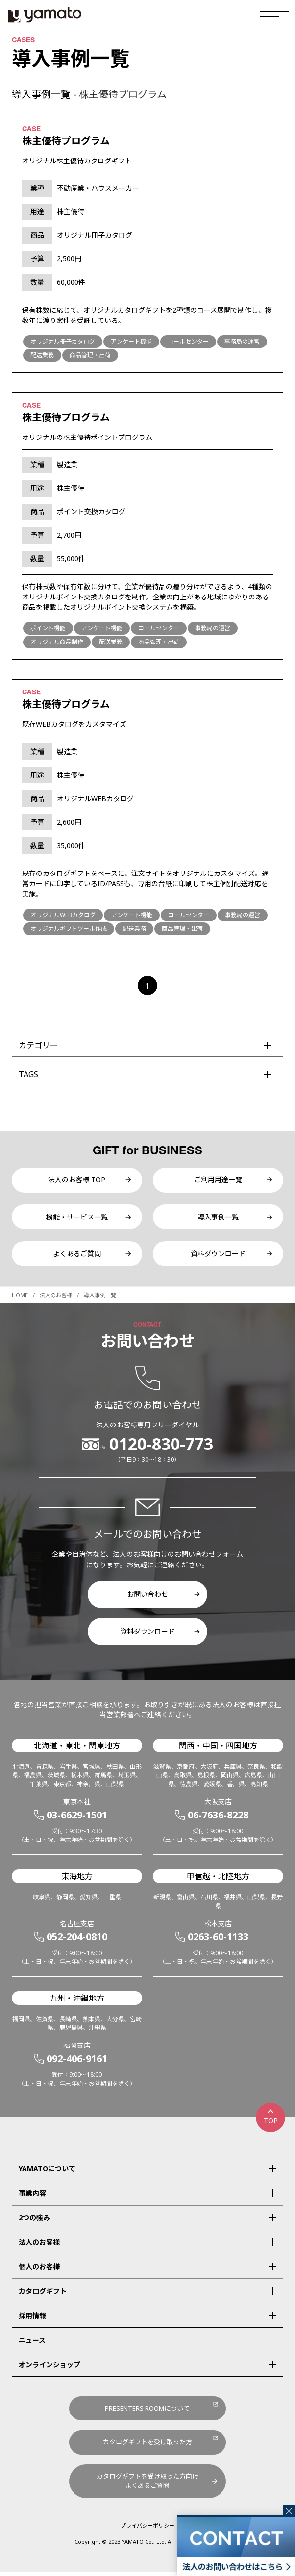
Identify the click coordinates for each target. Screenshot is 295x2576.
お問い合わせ (147, 1598)
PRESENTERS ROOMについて (147, 2412)
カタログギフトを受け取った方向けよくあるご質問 (147, 2485)
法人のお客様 (56, 1299)
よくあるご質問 (77, 1257)
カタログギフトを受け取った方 (147, 2445)
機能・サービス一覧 (77, 1218)
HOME (20, 1299)
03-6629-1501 (77, 1818)
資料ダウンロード (218, 1257)
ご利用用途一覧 (218, 1180)
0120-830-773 (161, 1447)
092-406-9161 (77, 2062)
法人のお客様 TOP (76, 1180)
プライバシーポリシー (147, 2529)
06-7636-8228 (218, 1818)
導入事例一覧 (218, 1218)
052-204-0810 (77, 1940)
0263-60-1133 (218, 1940)
